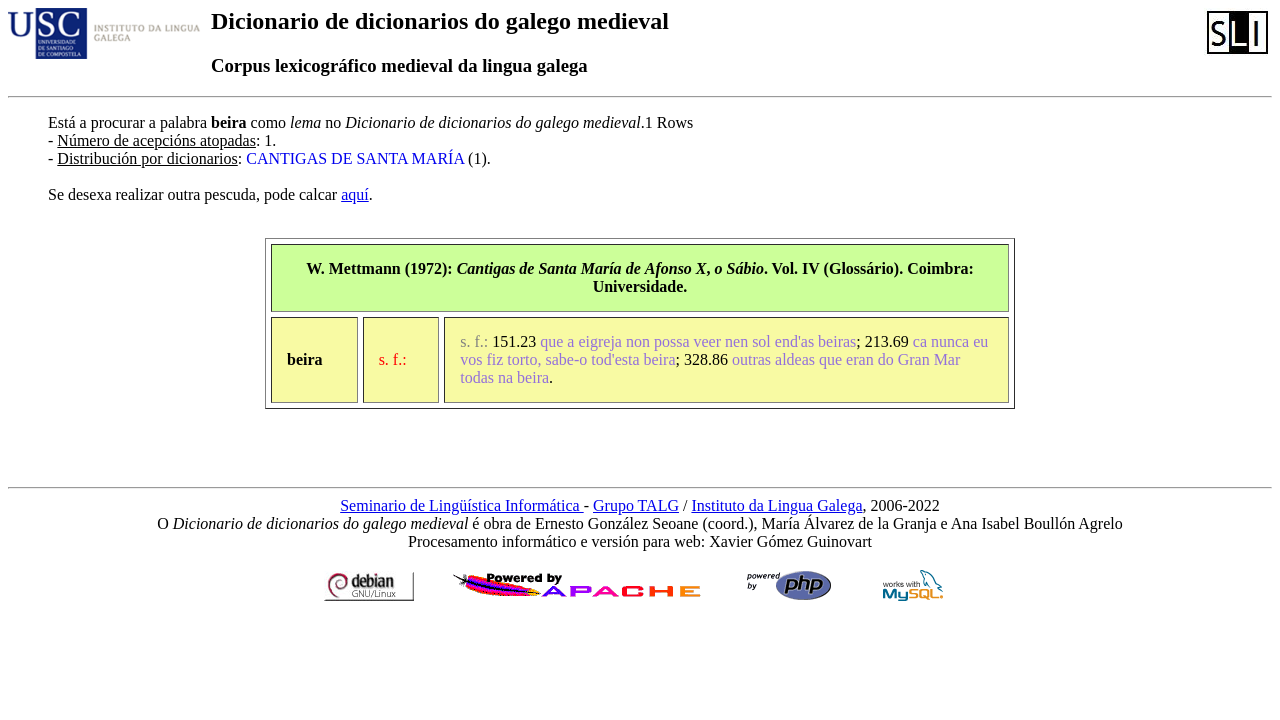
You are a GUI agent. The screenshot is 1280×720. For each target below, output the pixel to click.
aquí (355, 194)
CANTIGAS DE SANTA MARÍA (355, 158)
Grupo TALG (636, 505)
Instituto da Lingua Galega (776, 505)
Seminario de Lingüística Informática (461, 505)
